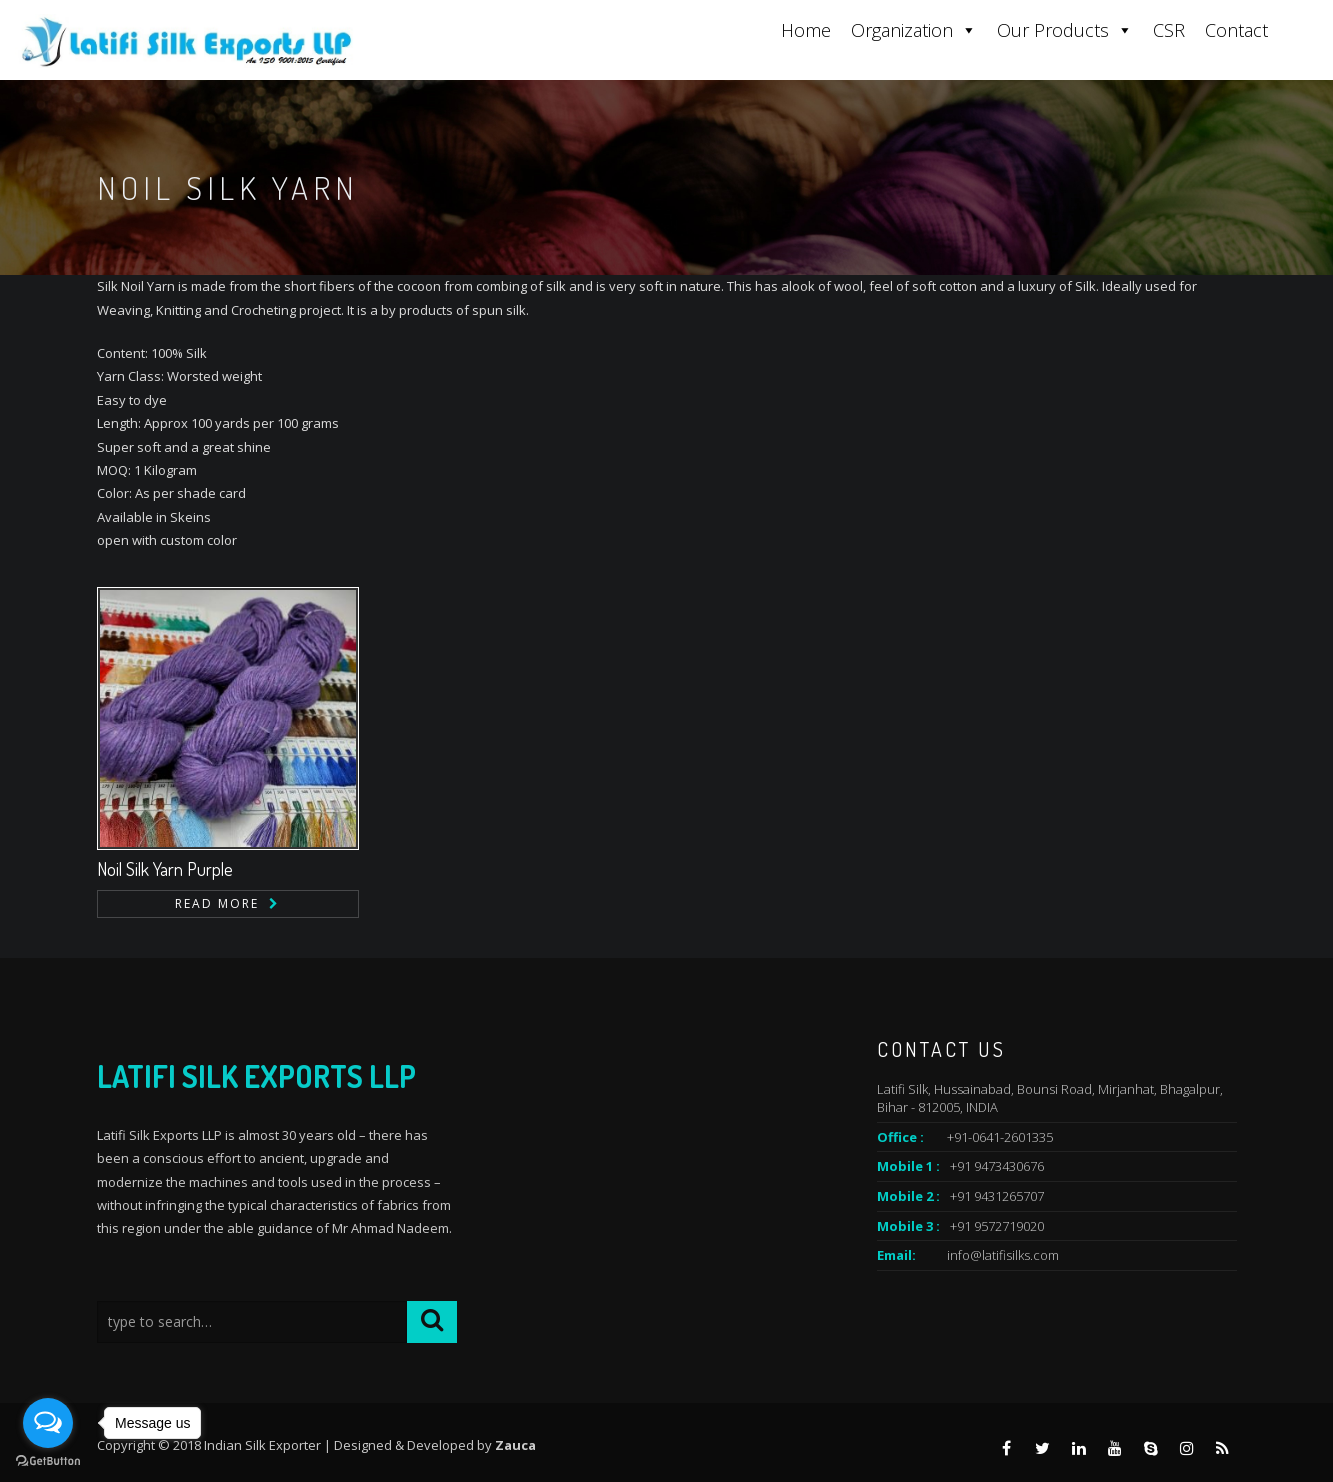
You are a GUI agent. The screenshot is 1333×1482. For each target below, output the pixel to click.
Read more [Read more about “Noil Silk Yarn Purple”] (217, 903)
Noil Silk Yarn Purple (165, 869)
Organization (914, 30)
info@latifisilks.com (1003, 1255)
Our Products (1065, 30)
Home (806, 30)
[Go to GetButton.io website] (48, 1461)
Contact (1236, 30)
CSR (1169, 30)
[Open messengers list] (48, 1423)
